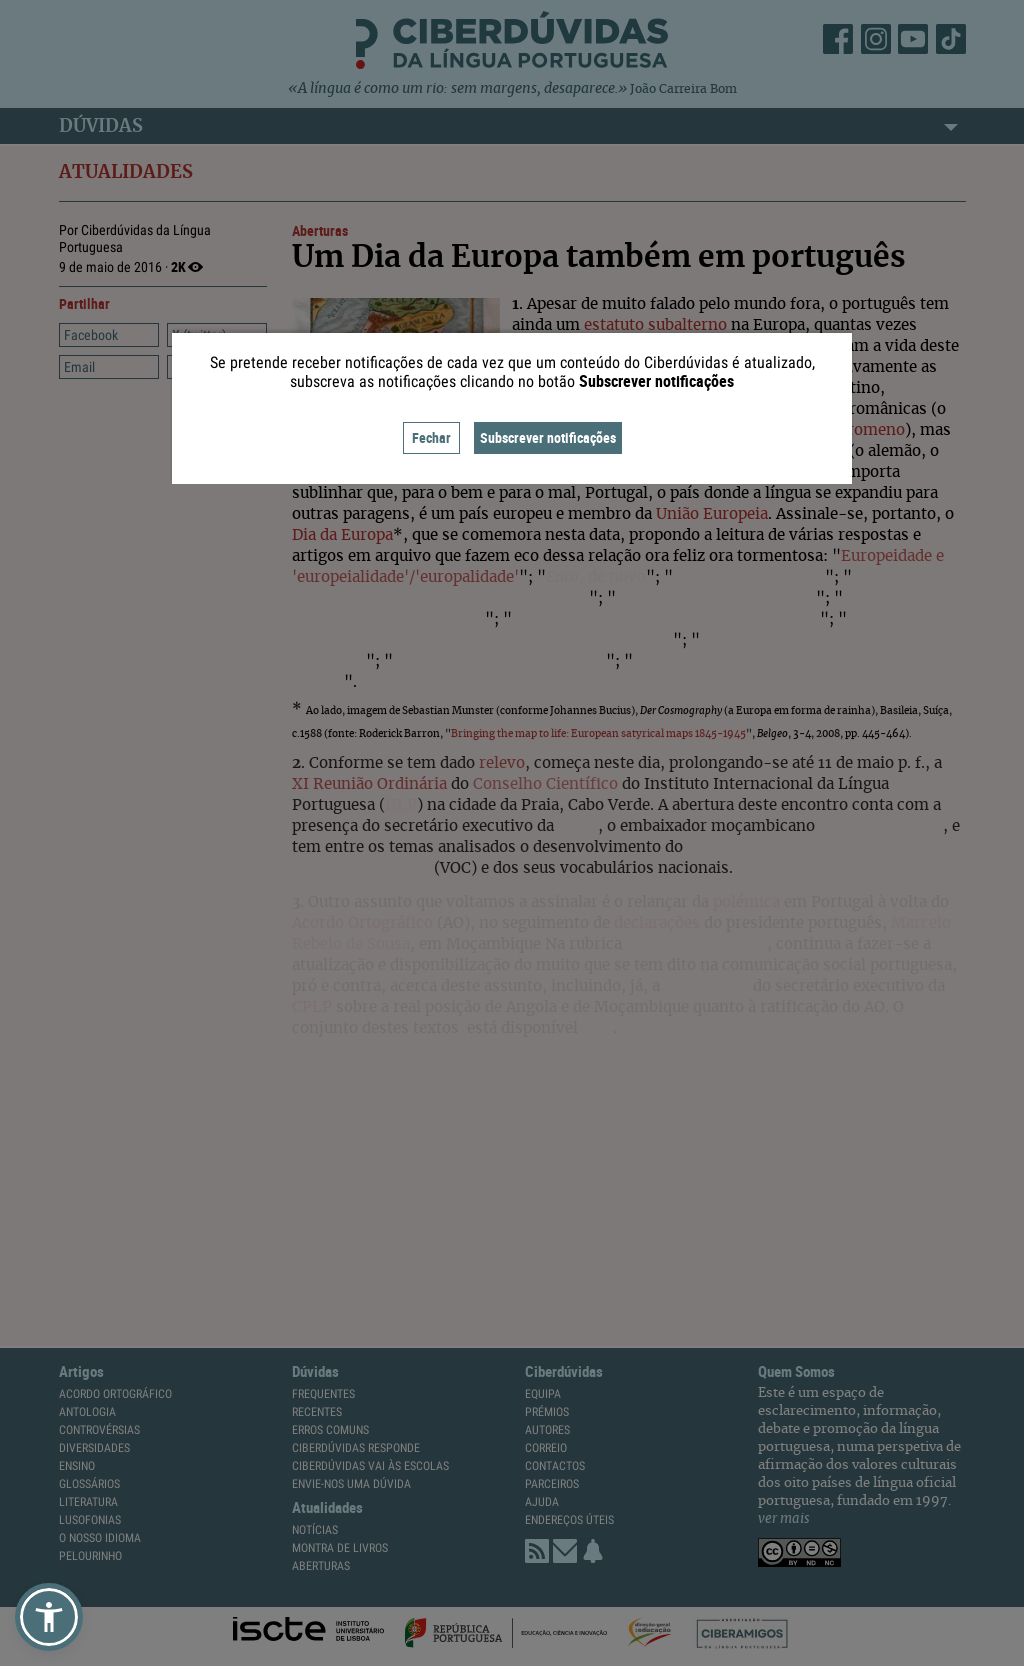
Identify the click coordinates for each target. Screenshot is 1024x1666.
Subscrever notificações (548, 437)
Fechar (431, 437)
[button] (49, 1617)
